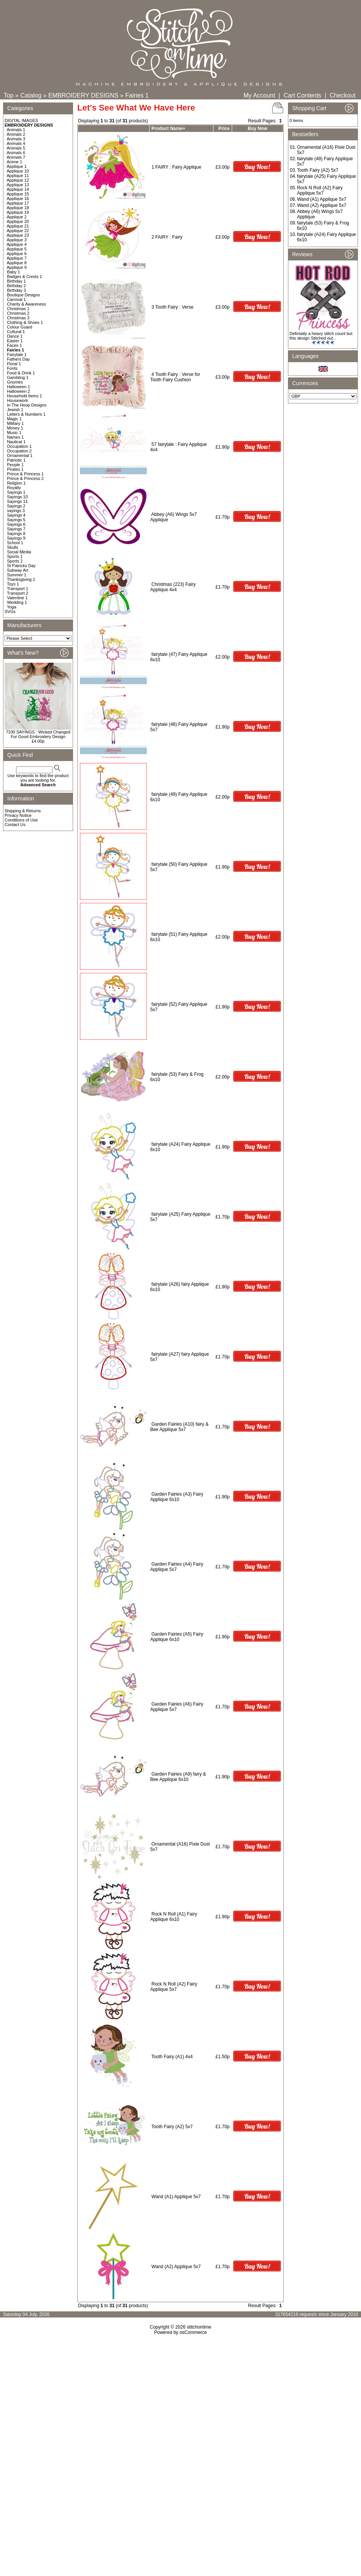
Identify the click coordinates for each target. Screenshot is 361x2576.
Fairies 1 (136, 95)
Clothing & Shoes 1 (25, 322)
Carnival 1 (16, 299)
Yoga (11, 607)
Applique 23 (18, 235)
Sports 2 (15, 561)
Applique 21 (18, 226)
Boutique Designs (23, 295)
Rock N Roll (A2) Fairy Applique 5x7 (173, 1986)
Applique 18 (18, 207)
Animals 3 (16, 139)
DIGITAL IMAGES (21, 120)
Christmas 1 (18, 308)
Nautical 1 (16, 441)
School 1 (15, 542)
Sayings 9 (16, 538)
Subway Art (17, 570)
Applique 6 (17, 253)
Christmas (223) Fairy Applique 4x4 (173, 587)
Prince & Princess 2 (25, 478)
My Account (259, 95)
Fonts (12, 368)
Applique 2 (17, 217)
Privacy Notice (18, 815)
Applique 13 (18, 184)
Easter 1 (15, 340)
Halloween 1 (18, 386)
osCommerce (193, 2332)
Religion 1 (16, 483)
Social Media (19, 552)
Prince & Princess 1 (25, 474)
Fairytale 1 (16, 354)
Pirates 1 (15, 469)
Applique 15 (18, 194)
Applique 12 (18, 180)
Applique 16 (18, 198)
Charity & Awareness (26, 304)
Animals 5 (16, 148)
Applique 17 (18, 203)
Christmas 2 (18, 313)
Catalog (30, 95)
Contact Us (15, 824)
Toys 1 (13, 584)
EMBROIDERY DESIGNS (83, 95)
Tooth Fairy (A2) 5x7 (172, 2126)
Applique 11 (18, 175)
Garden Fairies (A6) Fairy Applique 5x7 (176, 1706)
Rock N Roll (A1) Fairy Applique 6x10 (173, 1916)
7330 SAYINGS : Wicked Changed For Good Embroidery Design (38, 734)
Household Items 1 (24, 396)
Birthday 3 (16, 290)
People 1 (15, 464)
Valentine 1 (17, 597)
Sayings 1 (16, 492)
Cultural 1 (16, 331)
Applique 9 (17, 267)
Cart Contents (302, 95)
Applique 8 (17, 262)
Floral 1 (14, 363)
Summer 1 (16, 574)
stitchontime (199, 2327)
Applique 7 (17, 258)
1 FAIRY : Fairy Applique (176, 167)
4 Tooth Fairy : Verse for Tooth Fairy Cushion (175, 377)
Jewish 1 (15, 409)
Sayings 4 (16, 515)
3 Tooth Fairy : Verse (172, 307)
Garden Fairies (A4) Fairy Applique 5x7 (176, 1566)
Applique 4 (17, 244)
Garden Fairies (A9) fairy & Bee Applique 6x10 (178, 1776)
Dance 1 (15, 336)
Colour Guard (19, 327)
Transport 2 (17, 593)
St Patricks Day (21, 565)
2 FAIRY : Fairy (166, 237)
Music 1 (14, 432)
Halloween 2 (18, 391)
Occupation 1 (19, 446)
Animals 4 (16, 143)
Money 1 (15, 428)
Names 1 (15, 437)
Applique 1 (17, 166)
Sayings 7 (16, 529)
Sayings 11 (17, 501)
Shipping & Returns (23, 810)
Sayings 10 (17, 496)
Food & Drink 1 (21, 373)
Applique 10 (18, 171)
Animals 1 (16, 129)
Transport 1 (17, 588)
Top (9, 95)
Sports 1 (15, 556)
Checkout (343, 95)
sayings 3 (15, 510)
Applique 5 (17, 249)
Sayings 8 (16, 533)
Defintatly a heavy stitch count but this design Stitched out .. (320, 335)
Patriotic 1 (16, 460)
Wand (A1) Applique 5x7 (176, 2196)
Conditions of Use (21, 820)
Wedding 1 (17, 602)
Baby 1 (13, 272)
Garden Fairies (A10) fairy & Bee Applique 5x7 (179, 1426)
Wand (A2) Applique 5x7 (176, 2266)
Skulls (12, 547)
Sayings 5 (16, 519)
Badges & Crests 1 (24, 276)
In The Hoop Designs (26, 405)
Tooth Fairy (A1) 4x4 (172, 2056)
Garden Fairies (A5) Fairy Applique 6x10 (176, 1636)
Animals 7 (16, 157)
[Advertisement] (180, 2400)
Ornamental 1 (20, 455)
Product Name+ (168, 128)
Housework (17, 400)
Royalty (14, 487)
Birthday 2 (16, 285)
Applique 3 (17, 239)
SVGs (10, 611)
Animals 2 (16, 134)
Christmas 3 (18, 317)
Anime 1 (14, 161)
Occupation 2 (19, 451)
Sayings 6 (16, 524)
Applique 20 (18, 221)
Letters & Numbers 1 (26, 414)
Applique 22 (18, 230)
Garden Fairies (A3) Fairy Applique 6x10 (176, 1496)
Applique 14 (18, 189)
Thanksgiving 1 (21, 579)
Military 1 (15, 423)
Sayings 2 (16, 506)
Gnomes (15, 382)
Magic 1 (14, 418)
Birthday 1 (16, 281)
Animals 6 (16, 152)
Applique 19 (18, 212)
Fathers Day (18, 359)
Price (223, 128)
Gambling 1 (17, 377)
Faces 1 (14, 345)
